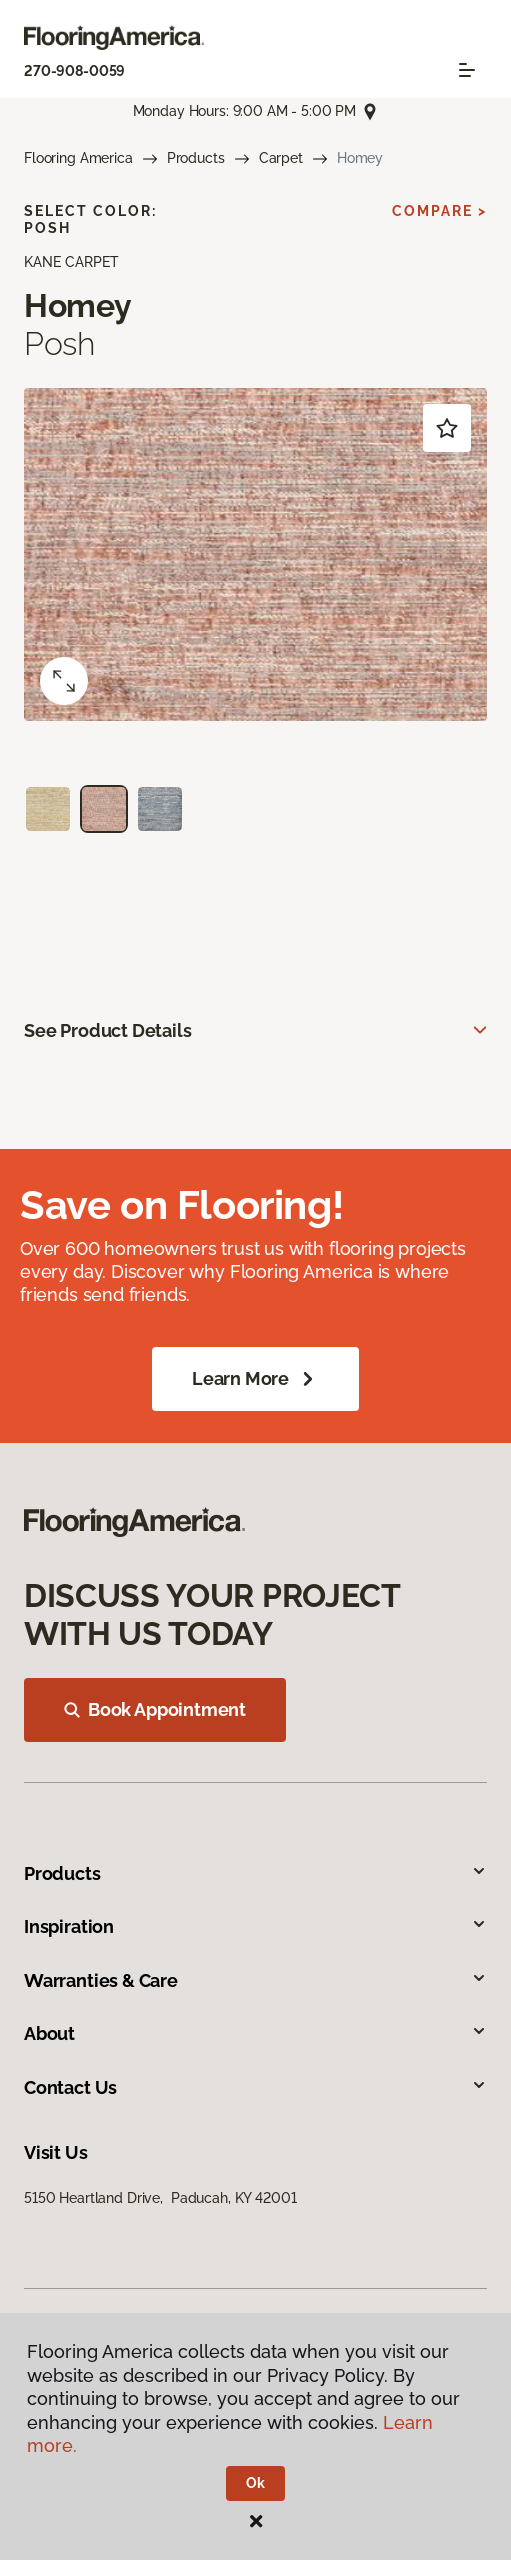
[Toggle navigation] (467, 70)
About (255, 2033)
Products (196, 158)
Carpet (281, 158)
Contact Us (255, 2087)
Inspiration (255, 1926)
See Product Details (108, 1030)
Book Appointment (155, 1709)
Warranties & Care (255, 1980)
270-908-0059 (74, 71)
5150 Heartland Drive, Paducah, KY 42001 (160, 2198)
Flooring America (78, 158)
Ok (255, 2483)
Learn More (255, 1379)
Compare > (439, 211)
